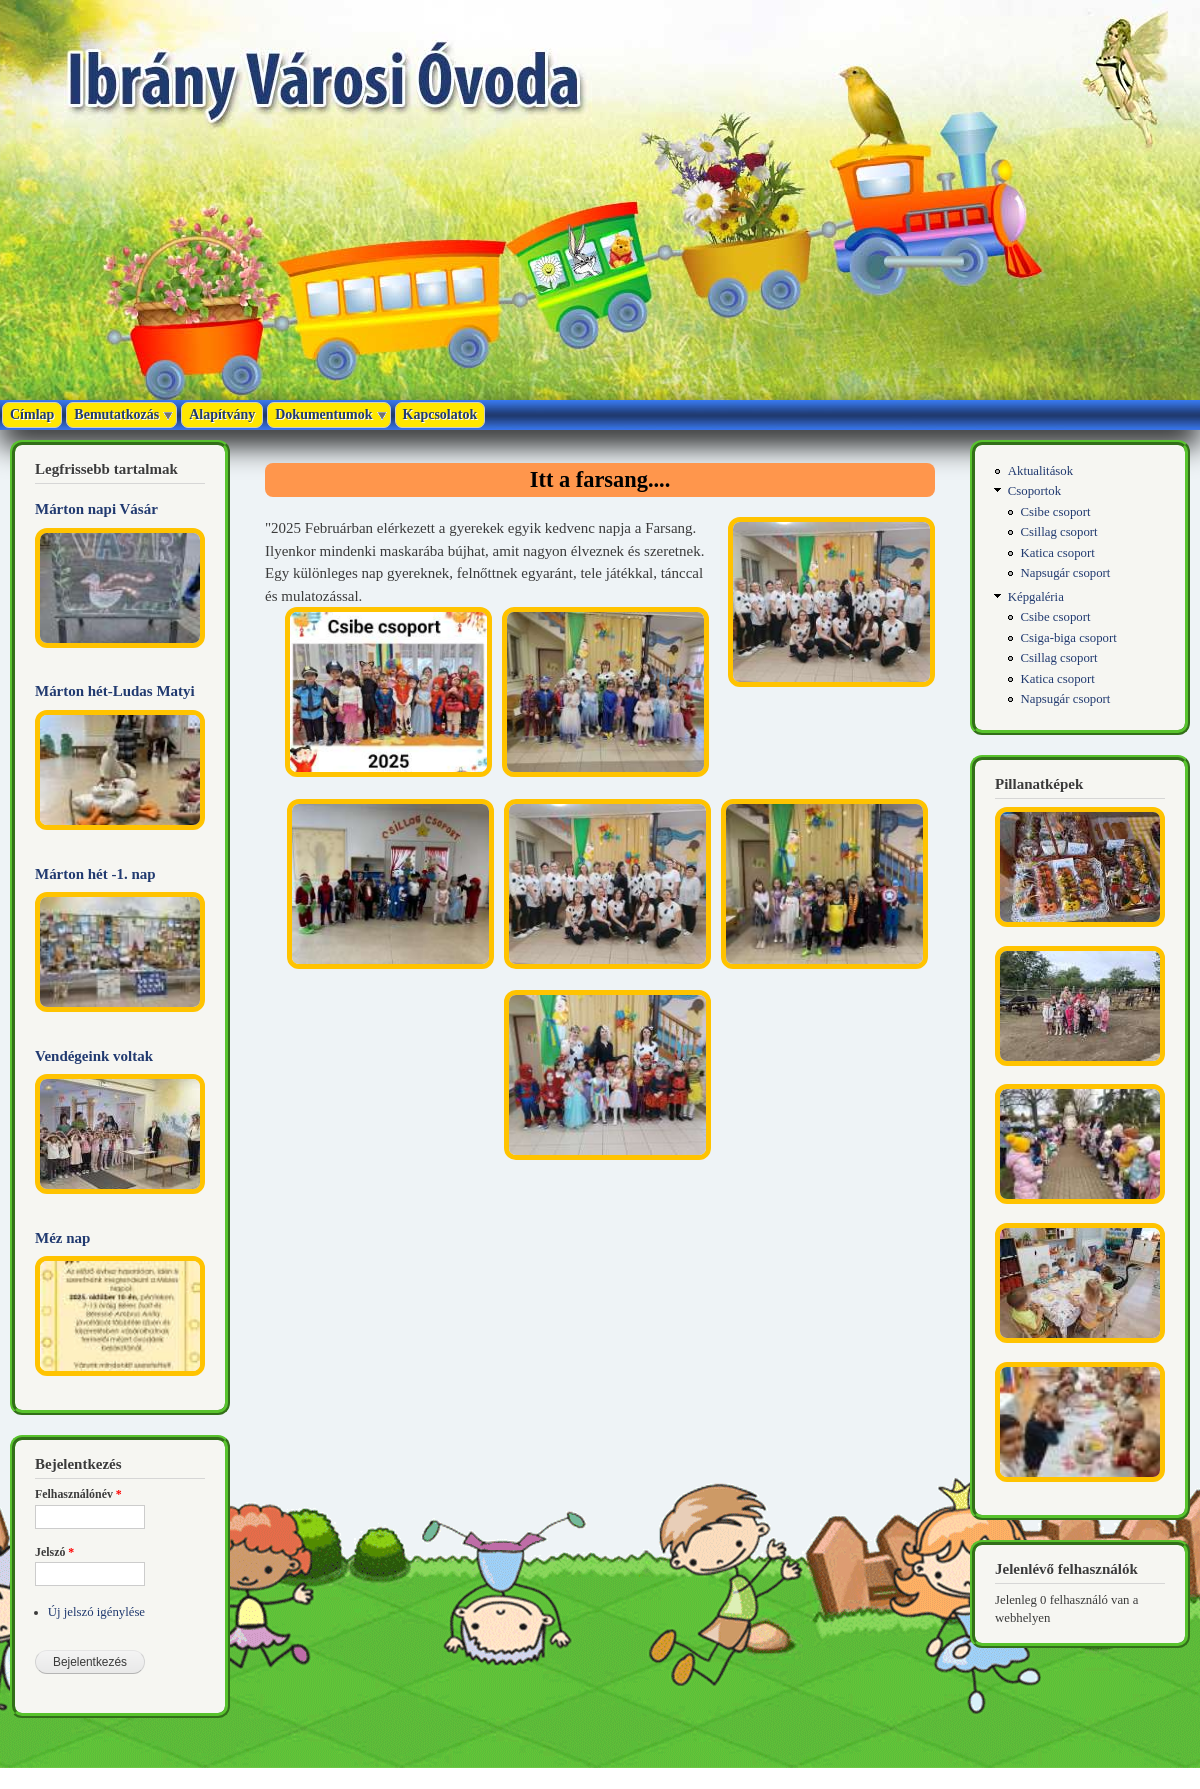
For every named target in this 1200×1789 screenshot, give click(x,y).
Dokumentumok (323, 414)
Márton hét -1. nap (95, 874)
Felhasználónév (78, 1494)
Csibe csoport (1056, 512)
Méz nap (62, 1238)
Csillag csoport (1059, 532)
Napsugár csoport (1066, 573)
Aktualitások (1040, 471)
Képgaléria (1036, 597)
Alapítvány (222, 414)
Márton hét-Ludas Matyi (115, 691)
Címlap (32, 414)
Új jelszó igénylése (96, 1612)
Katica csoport (1058, 553)
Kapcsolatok (440, 414)
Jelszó (54, 1552)
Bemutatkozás (116, 414)
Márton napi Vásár (96, 509)
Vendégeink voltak (94, 1056)
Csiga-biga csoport (1069, 638)
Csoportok (1034, 491)
